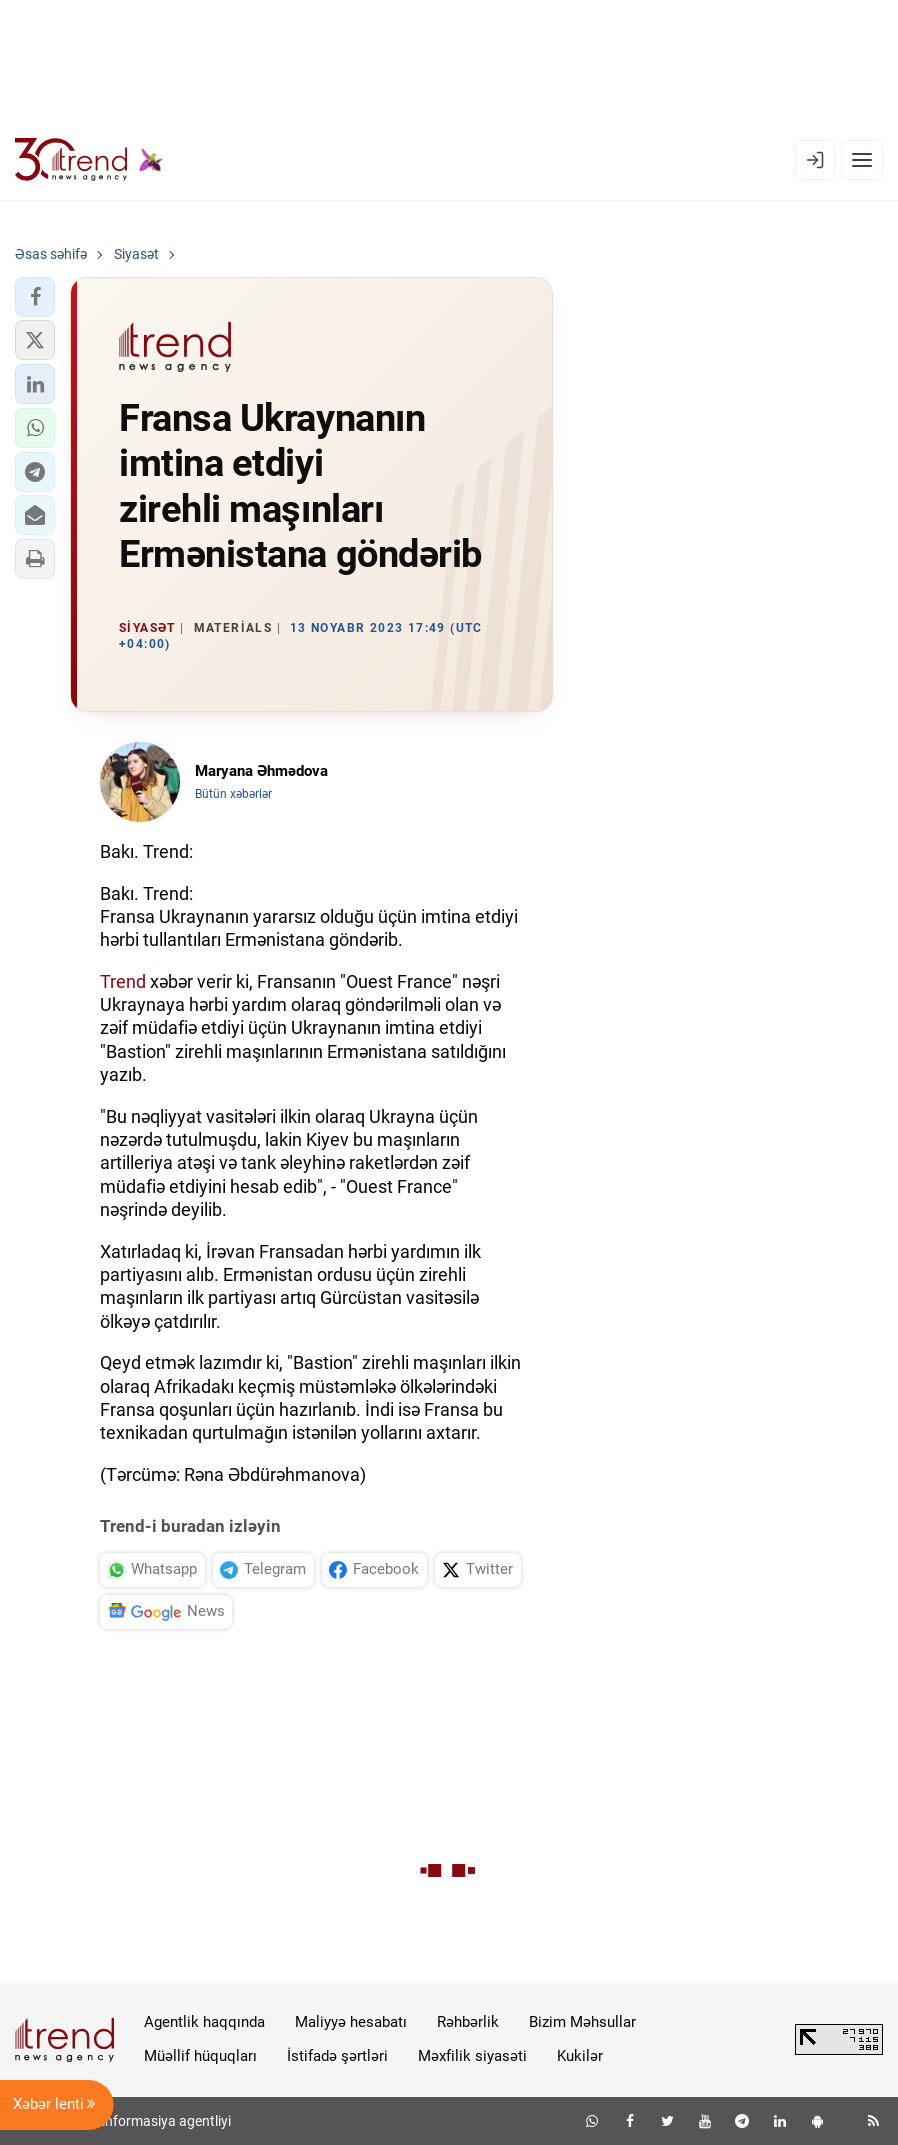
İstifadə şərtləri (337, 2056)
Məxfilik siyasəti (472, 2056)
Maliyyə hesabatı (351, 2022)
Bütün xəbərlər (233, 794)
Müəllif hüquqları (200, 2056)
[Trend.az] (89, 160)
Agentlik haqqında (204, 2022)
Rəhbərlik (468, 2022)
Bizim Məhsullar (582, 2022)
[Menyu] (862, 160)
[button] (35, 297)
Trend (123, 981)
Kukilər (580, 2056)
